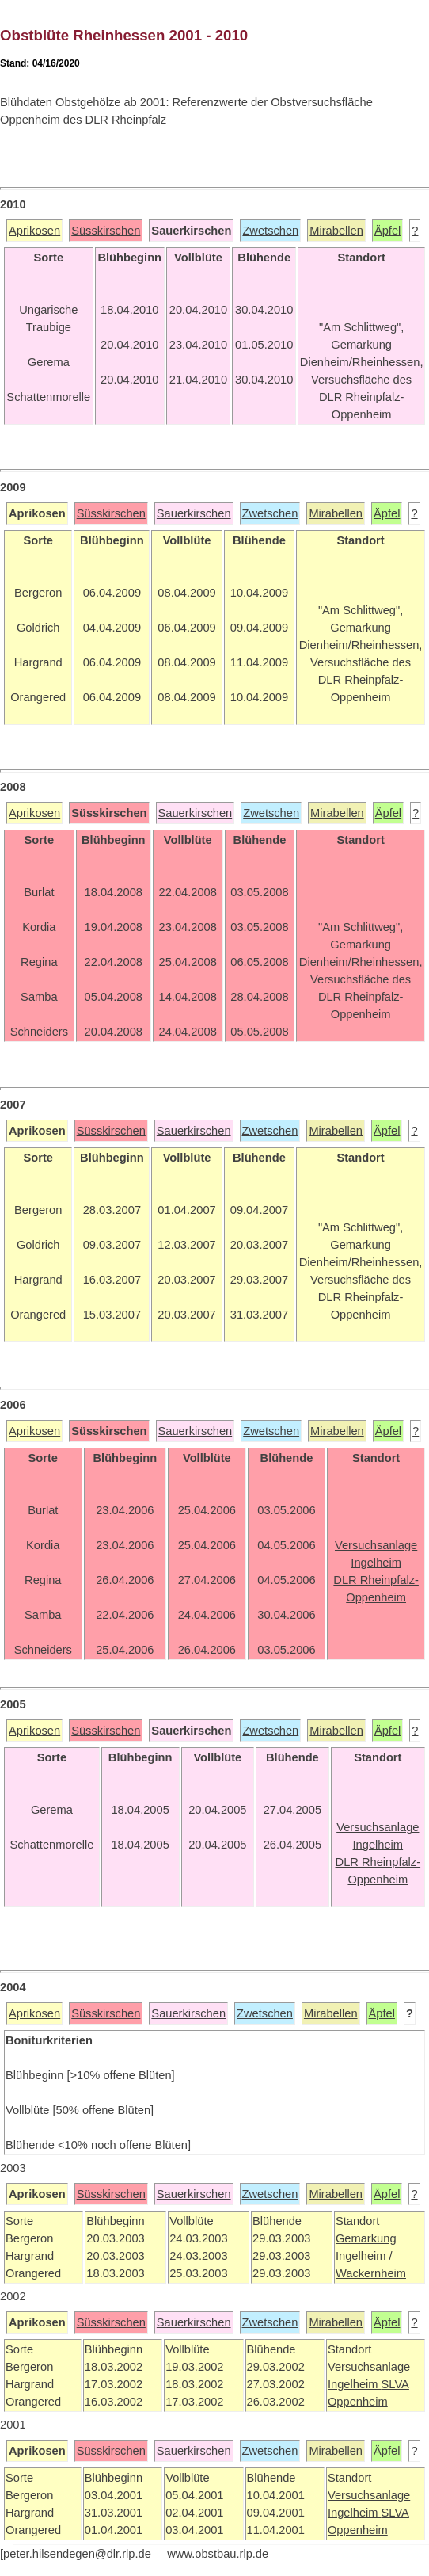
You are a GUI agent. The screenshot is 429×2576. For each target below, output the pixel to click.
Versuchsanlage (369, 2366)
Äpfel (387, 230)
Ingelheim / (364, 2256)
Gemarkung (366, 2238)
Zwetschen (270, 230)
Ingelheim (355, 2384)
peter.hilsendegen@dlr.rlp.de (77, 2553)
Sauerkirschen (194, 513)
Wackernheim (371, 2273)
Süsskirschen (105, 230)
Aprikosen (34, 230)
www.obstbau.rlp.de (217, 2553)
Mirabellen (336, 230)
